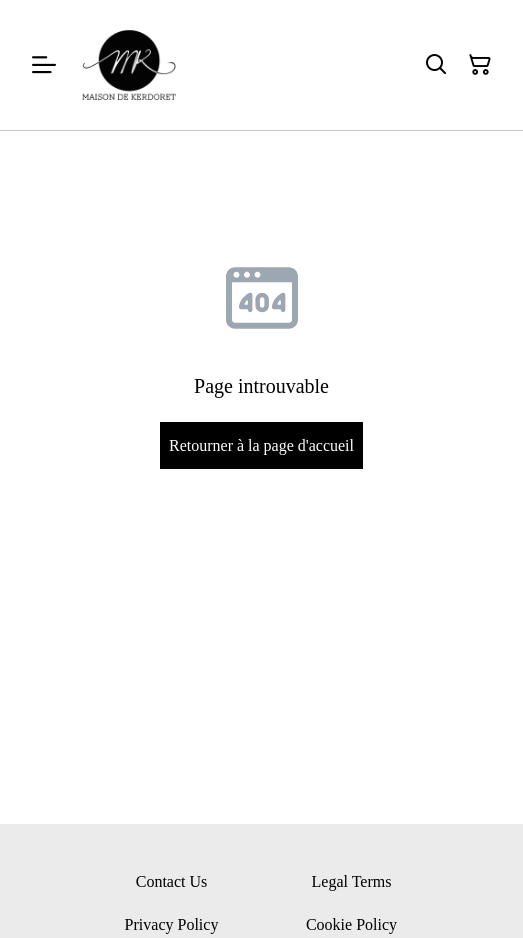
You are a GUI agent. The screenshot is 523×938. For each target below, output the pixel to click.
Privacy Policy (172, 924)
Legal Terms (352, 881)
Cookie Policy (351, 924)
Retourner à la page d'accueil (261, 445)
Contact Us (172, 881)
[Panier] (480, 65)
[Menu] (44, 65)
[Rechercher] (436, 65)
